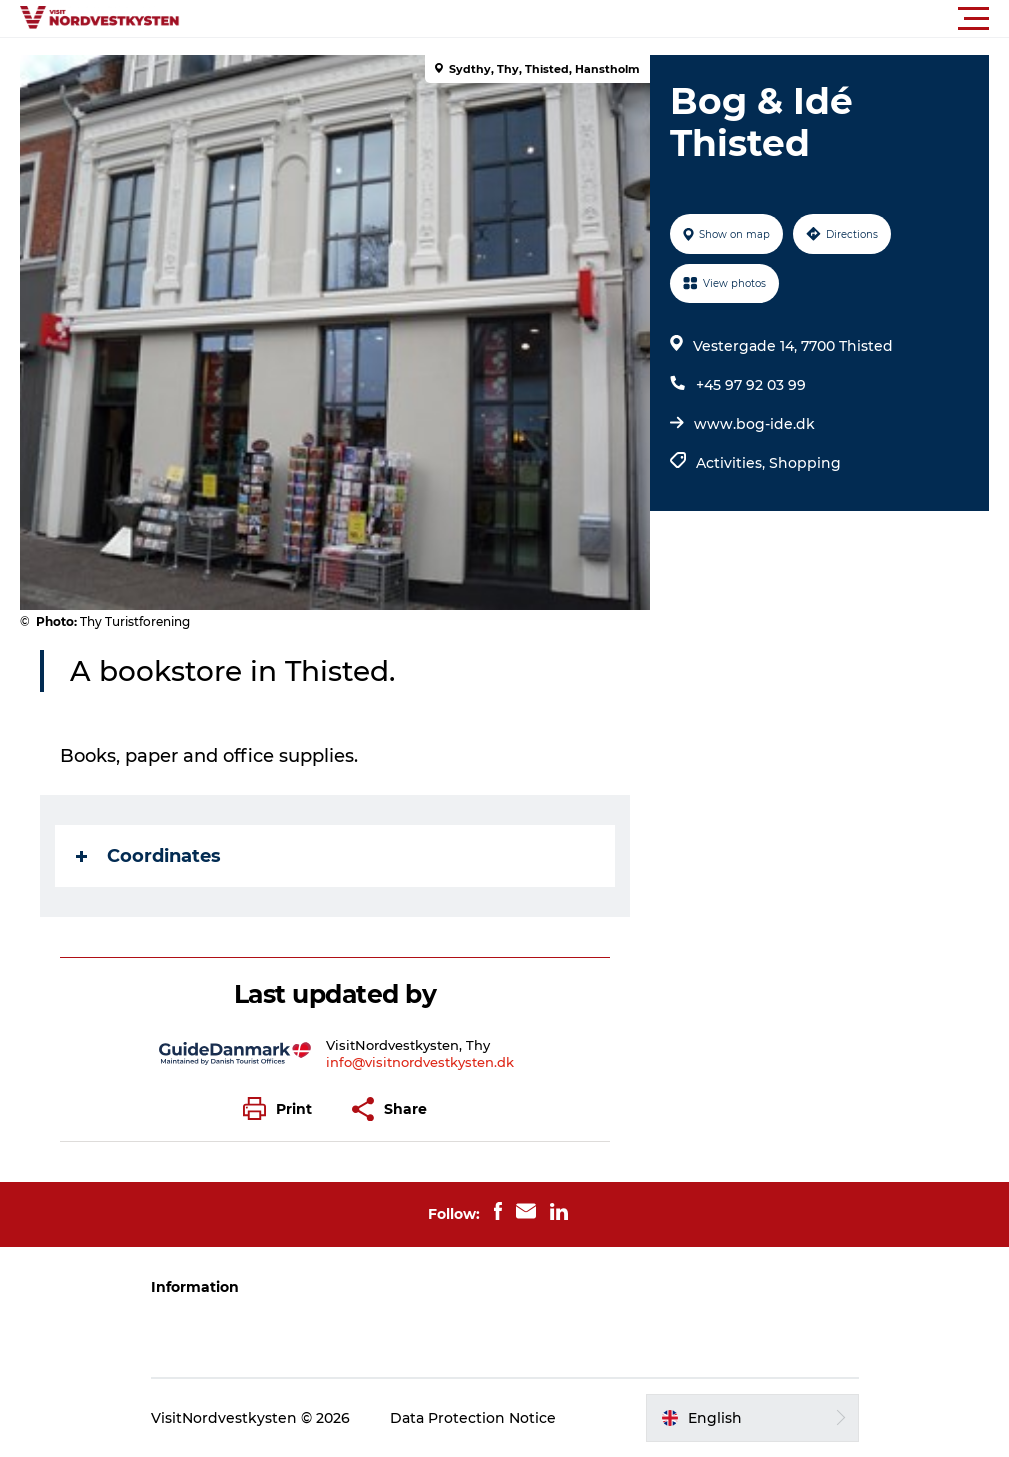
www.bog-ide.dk (754, 424)
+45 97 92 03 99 (751, 385)
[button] (594, 19)
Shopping (805, 463)
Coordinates (148, 856)
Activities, (732, 463)
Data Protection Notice (473, 1418)
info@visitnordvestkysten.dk (420, 1062)
